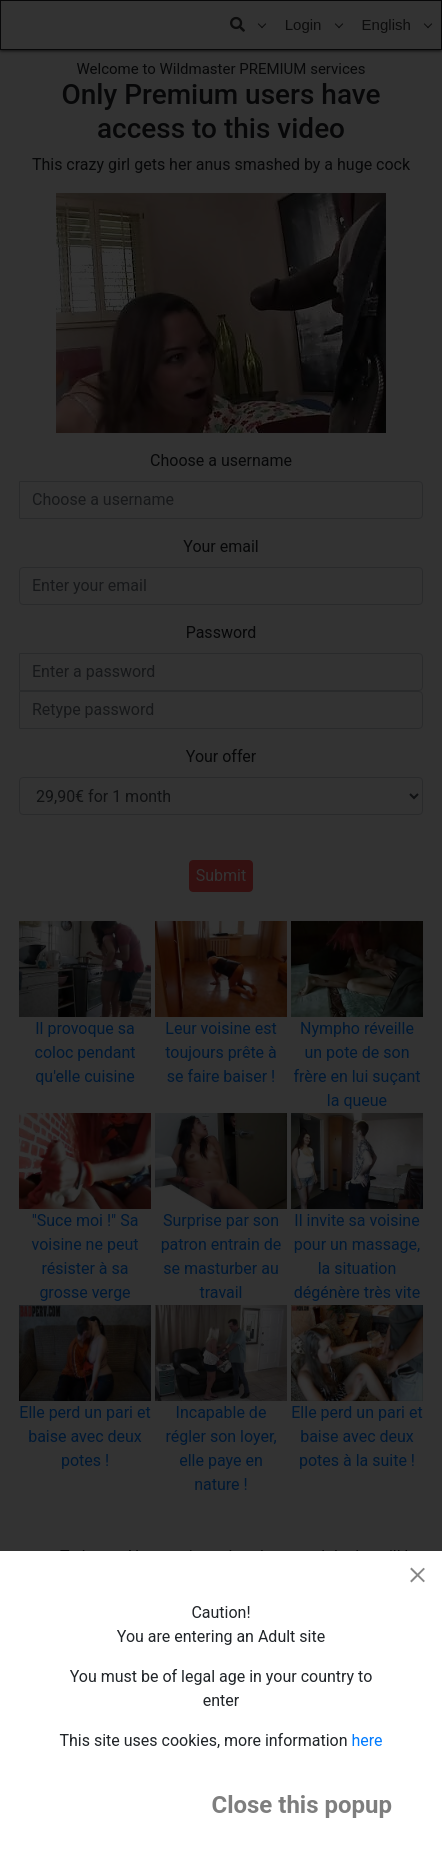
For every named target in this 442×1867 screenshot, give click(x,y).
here (367, 1740)
